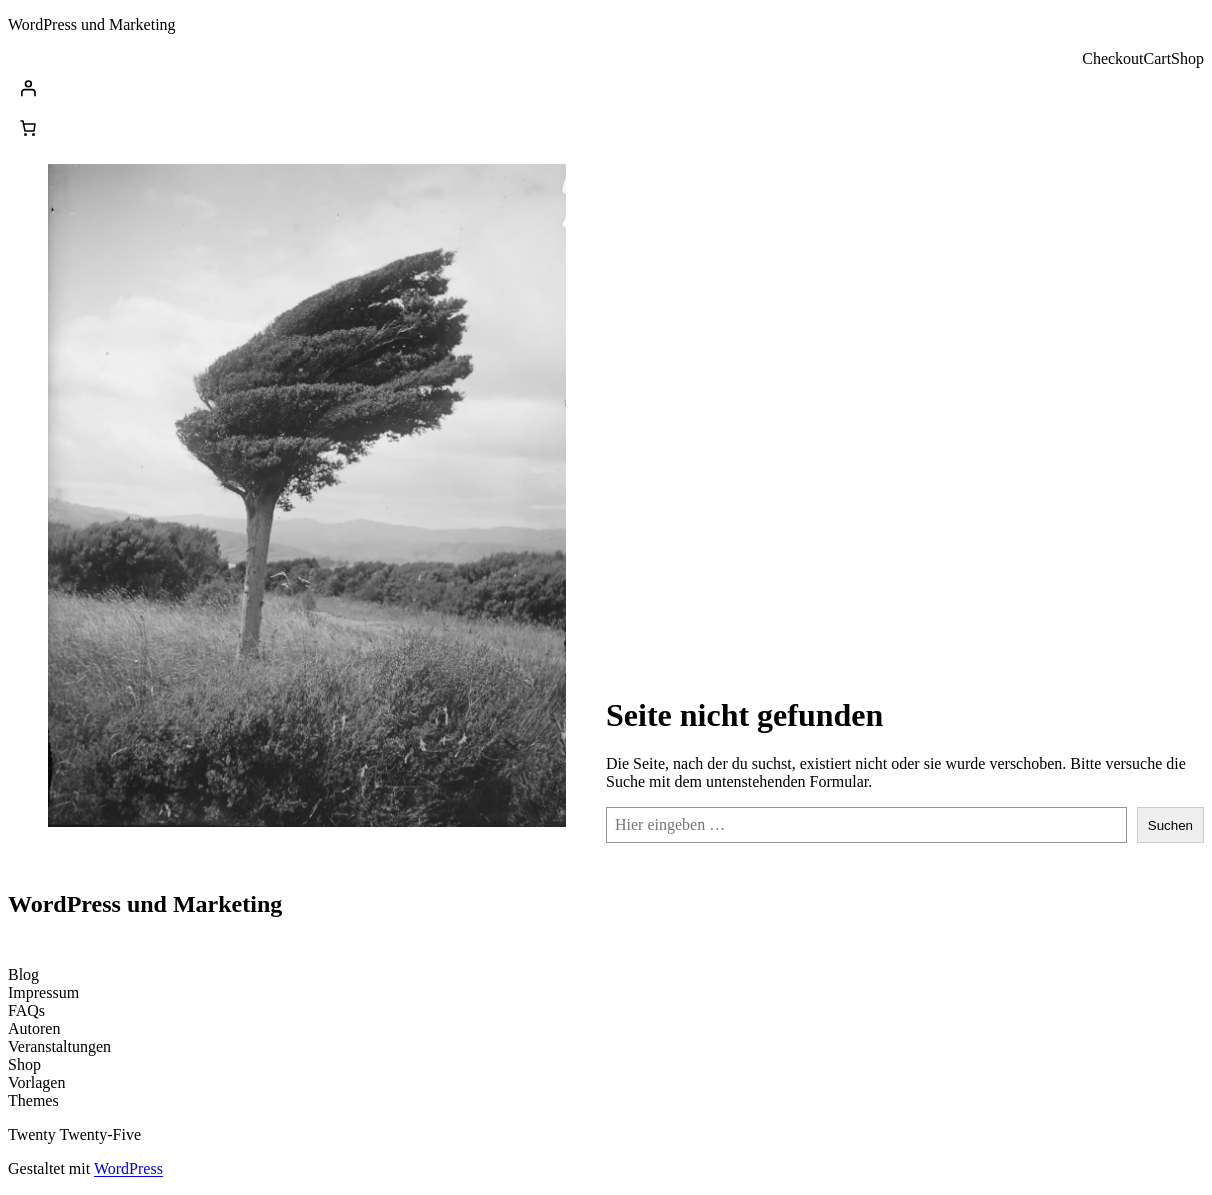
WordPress (128, 1168)
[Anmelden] (606, 88)
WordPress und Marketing (92, 24)
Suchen (1170, 825)
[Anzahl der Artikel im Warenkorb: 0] (28, 128)
